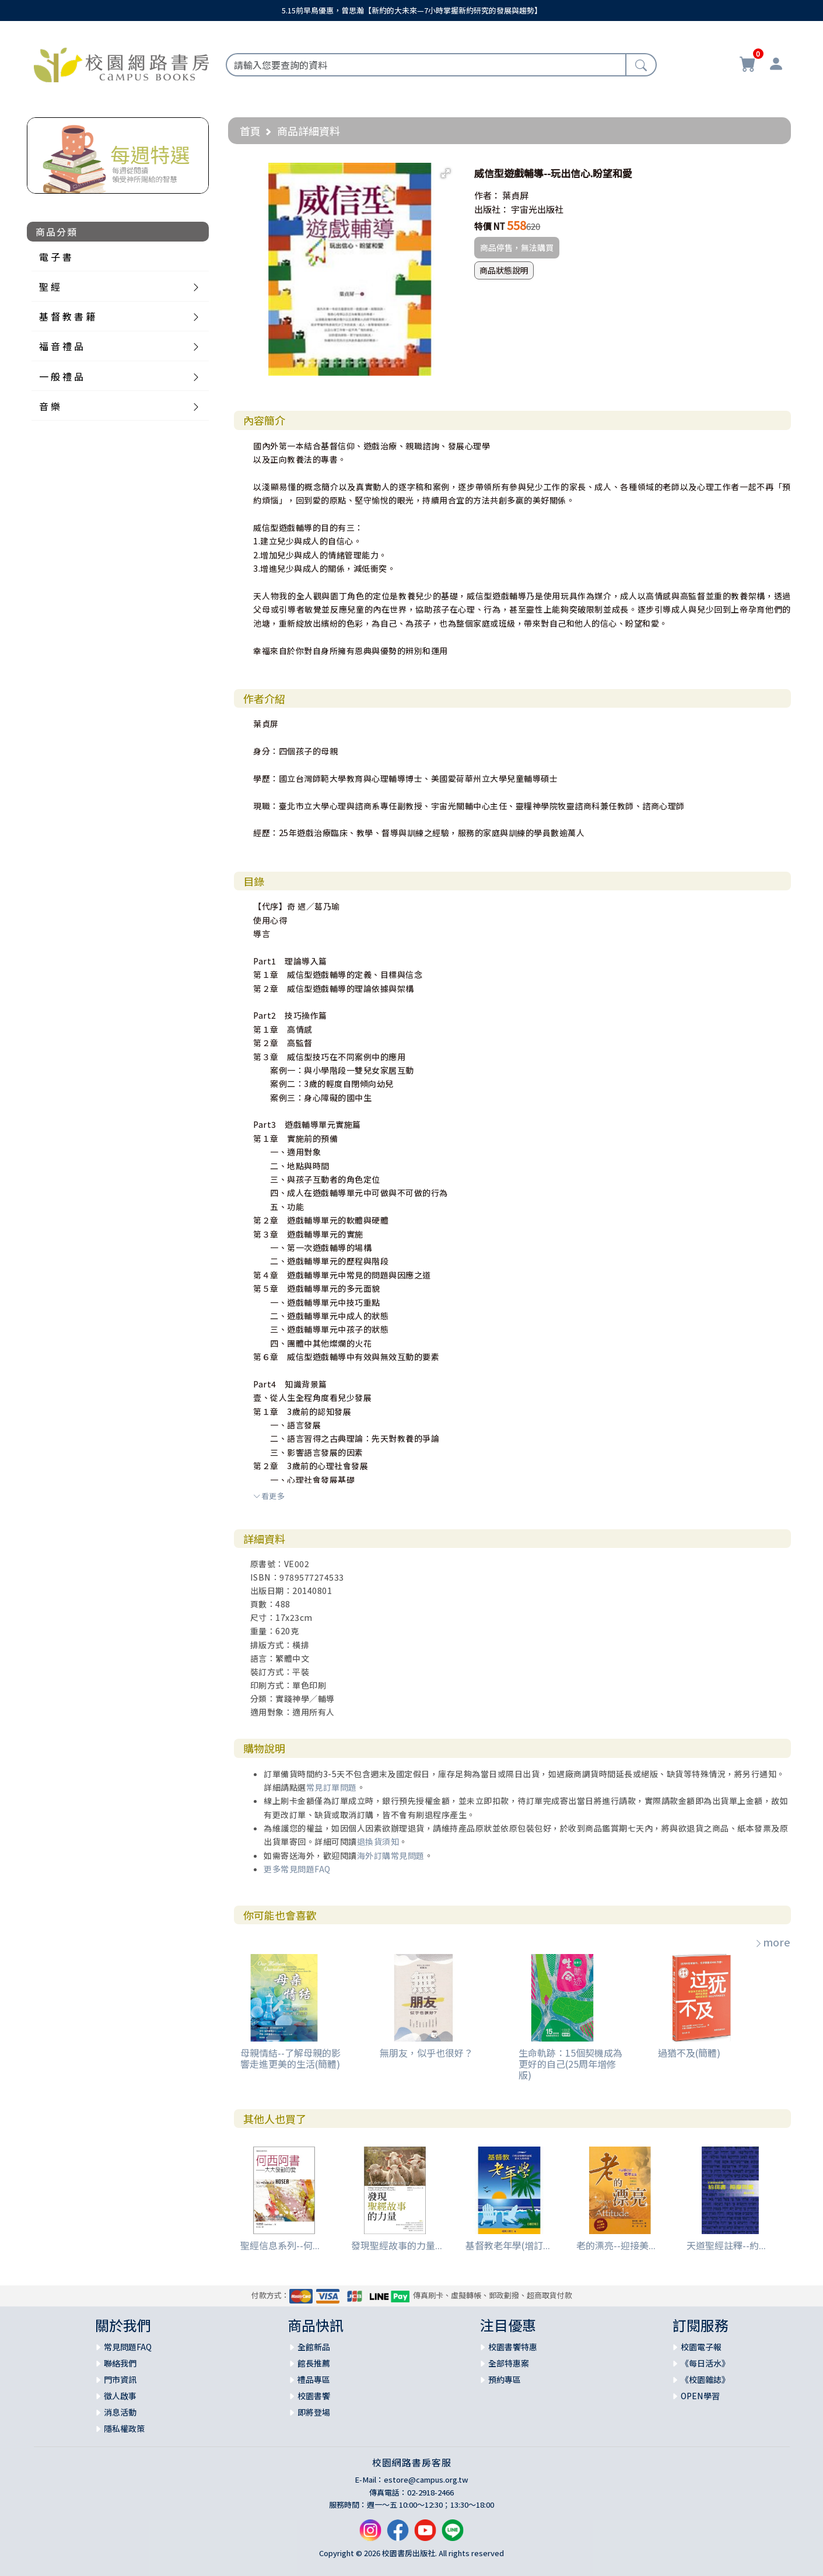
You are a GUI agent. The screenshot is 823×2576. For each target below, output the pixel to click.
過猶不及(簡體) (689, 2053)
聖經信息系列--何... (280, 2245)
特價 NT (489, 226)
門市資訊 (120, 2379)
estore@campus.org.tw (426, 2479)
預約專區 (504, 2379)
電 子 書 (55, 257)
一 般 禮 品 (61, 376)
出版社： (491, 209)
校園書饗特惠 (512, 2347)
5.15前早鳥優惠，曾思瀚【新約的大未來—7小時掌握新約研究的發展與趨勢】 (412, 10)
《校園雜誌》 (705, 2379)
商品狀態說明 (503, 270)
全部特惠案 (508, 2363)
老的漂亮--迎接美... (616, 2245)
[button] (445, 173)
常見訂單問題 (331, 1787)
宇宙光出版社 (537, 209)
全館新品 (313, 2347)
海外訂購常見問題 (391, 1855)
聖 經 (49, 286)
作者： (487, 195)
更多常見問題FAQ (297, 1869)
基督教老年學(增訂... (507, 2245)
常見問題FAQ (128, 2347)
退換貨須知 (378, 1841)
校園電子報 (701, 2347)
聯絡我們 (120, 2363)
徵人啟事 (120, 2396)
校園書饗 (313, 2396)
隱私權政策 (124, 2428)
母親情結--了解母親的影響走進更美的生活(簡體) (290, 2058)
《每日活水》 (705, 2363)
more (772, 1941)
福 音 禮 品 (61, 346)
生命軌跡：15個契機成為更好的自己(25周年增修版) (570, 2064)
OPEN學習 (700, 2396)
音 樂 (49, 406)
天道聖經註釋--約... (726, 2245)
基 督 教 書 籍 (67, 316)
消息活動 (120, 2412)
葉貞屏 (515, 195)
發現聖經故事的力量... (396, 2245)
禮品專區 (313, 2379)
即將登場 (313, 2412)
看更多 (269, 1495)
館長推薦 (313, 2363)
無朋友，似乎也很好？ (426, 2053)
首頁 (250, 130)
